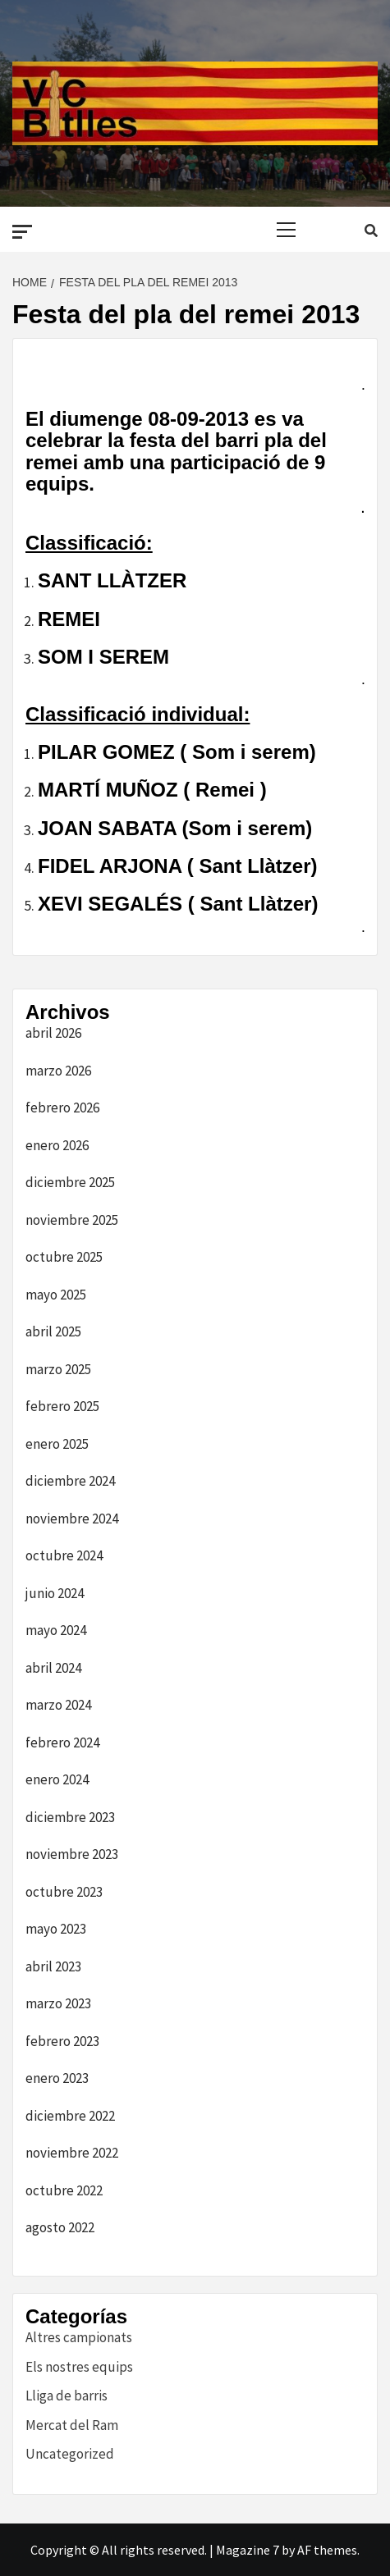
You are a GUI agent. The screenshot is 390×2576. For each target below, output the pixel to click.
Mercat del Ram (71, 2425)
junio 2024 (54, 1593)
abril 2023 (53, 1966)
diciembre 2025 (70, 1182)
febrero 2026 (62, 1107)
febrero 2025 (62, 1406)
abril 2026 (53, 1033)
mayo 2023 (55, 1929)
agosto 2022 (59, 2227)
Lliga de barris (66, 2395)
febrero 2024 (62, 1742)
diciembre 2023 (70, 1817)
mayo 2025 (55, 1295)
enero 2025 (57, 1444)
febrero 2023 (62, 2041)
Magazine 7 (247, 2550)
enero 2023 (57, 2078)
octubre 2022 (64, 2190)
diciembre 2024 (70, 1481)
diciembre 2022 (70, 2116)
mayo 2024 (55, 1630)
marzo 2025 (58, 1369)
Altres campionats (78, 2337)
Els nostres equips (79, 2367)
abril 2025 (53, 1331)
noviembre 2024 (71, 1519)
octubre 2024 (64, 1555)
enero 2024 (57, 1779)
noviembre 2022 (71, 2153)
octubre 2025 (64, 1257)
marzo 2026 (58, 1071)
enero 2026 (57, 1145)
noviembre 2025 (71, 1220)
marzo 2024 (58, 1705)
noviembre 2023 (71, 1854)
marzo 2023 (58, 2003)
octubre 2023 (64, 1892)
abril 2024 (53, 1668)
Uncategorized (69, 2454)
